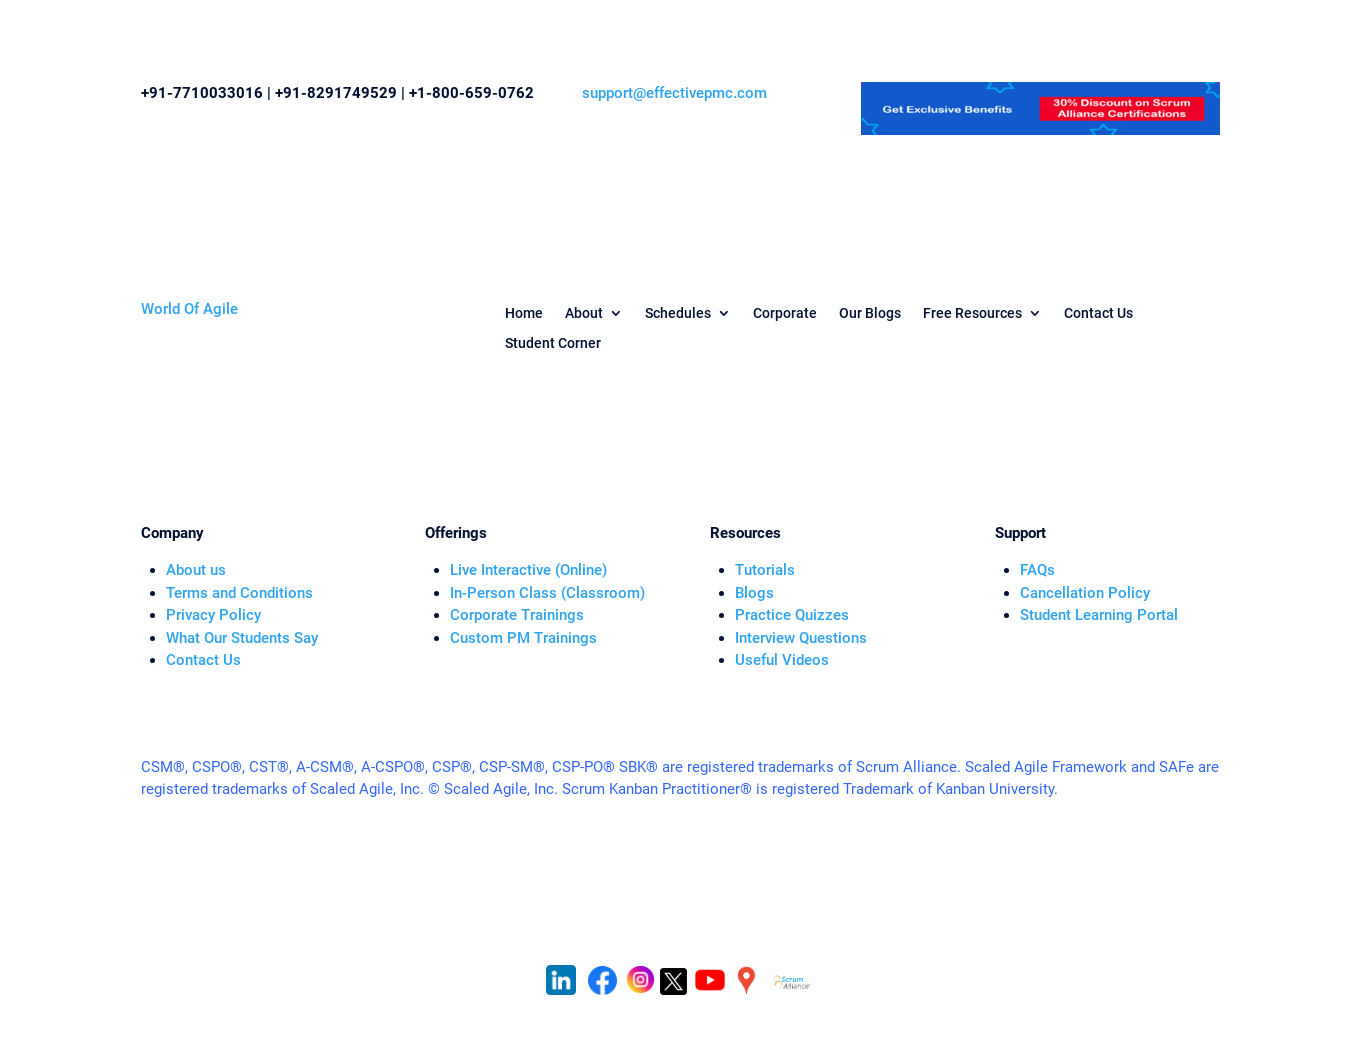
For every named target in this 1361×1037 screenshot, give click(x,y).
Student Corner (553, 343)
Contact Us (1098, 313)
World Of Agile (189, 309)
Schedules (678, 313)
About (584, 313)
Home (524, 313)
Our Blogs (870, 313)
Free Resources (972, 313)
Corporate (785, 313)
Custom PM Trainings (523, 638)
